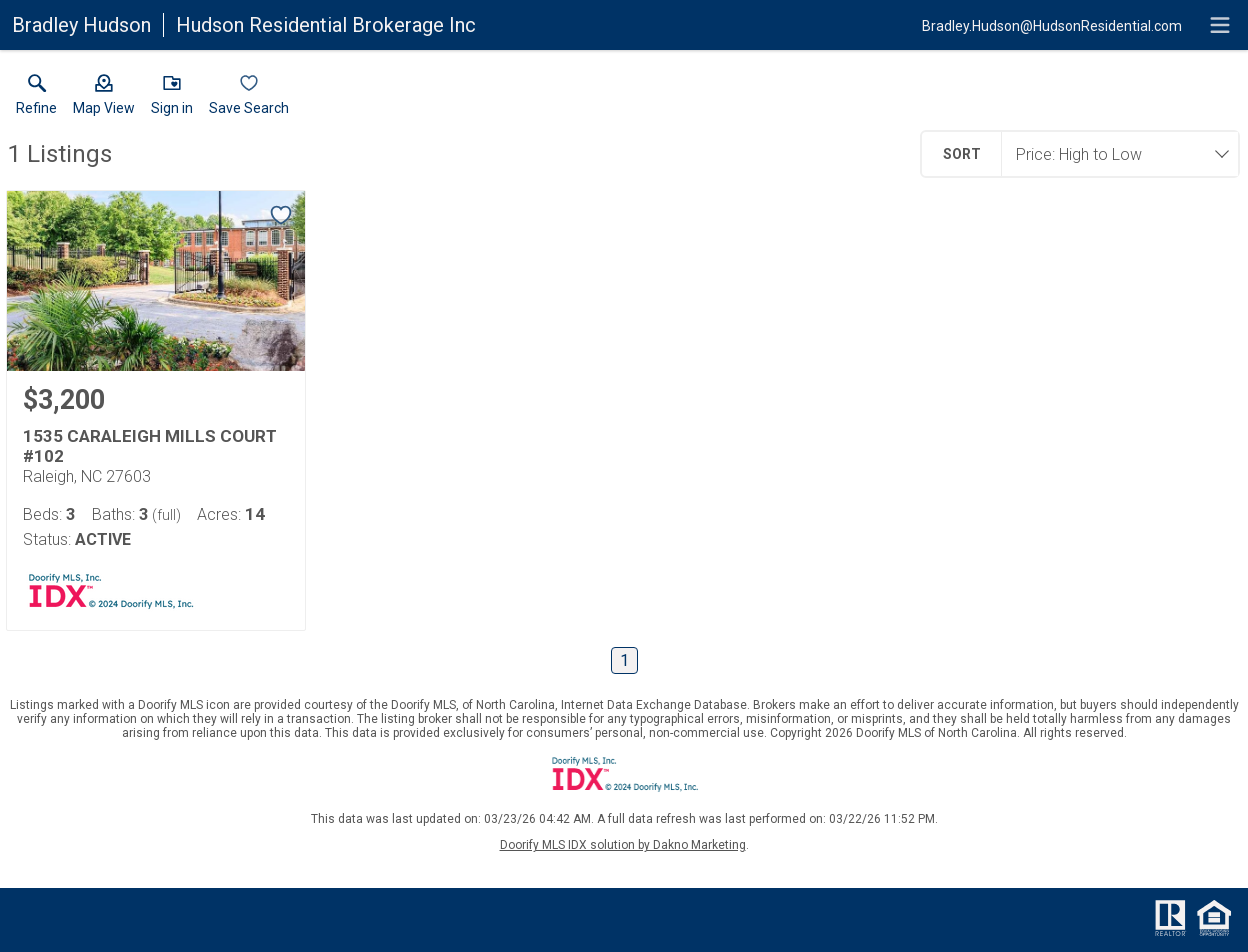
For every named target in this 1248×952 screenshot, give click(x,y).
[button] (104, 99)
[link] (36, 99)
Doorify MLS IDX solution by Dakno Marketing (623, 845)
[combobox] (1114, 154)
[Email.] (1052, 25)
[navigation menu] (1220, 25)
